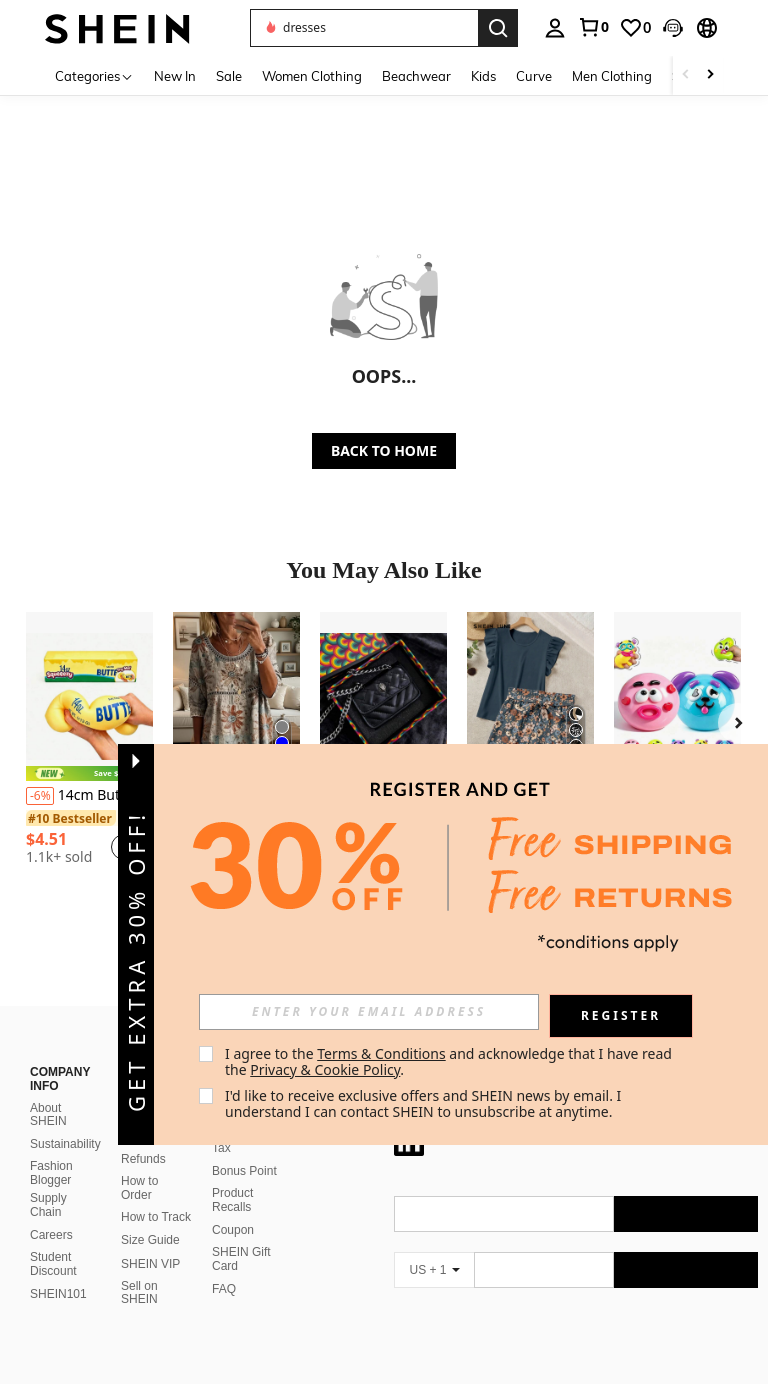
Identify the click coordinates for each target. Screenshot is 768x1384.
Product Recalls (232, 1176)
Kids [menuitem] (483, 76)
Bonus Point (244, 1147)
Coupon (233, 1206)
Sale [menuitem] (229, 76)
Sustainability (65, 1120)
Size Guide (150, 1216)
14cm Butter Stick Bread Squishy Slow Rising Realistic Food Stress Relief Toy (89, 796)
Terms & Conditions (381, 1053)
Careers (51, 1211)
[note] (89, 773)
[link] (593, 27)
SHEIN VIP (150, 1240)
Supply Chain (48, 1181)
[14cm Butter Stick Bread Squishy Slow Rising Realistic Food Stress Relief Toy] (89, 696)
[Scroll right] (710, 75)
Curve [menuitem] (534, 76)
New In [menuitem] (175, 76)
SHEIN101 (58, 1270)
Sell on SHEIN (139, 1269)
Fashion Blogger (51, 1149)
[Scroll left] (686, 75)
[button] (673, 28)
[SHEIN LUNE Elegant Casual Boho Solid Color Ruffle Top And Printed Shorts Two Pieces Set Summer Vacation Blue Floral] (530, 696)
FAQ (224, 1265)
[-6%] (40, 796)
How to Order (139, 1164)
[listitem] (89, 745)
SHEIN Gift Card (241, 1235)
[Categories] (94, 75)
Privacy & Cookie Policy (325, 1069)
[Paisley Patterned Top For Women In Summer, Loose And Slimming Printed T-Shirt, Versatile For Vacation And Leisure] (236, 696)
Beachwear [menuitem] (416, 76)
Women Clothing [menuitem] (312, 76)
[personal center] (555, 28)
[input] (369, 1012)
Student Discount (53, 1240)
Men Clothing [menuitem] (612, 76)
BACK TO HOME (384, 450)
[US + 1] (434, 1246)
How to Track (156, 1193)
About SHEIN (48, 1091)
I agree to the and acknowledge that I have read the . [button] (450, 1061)
